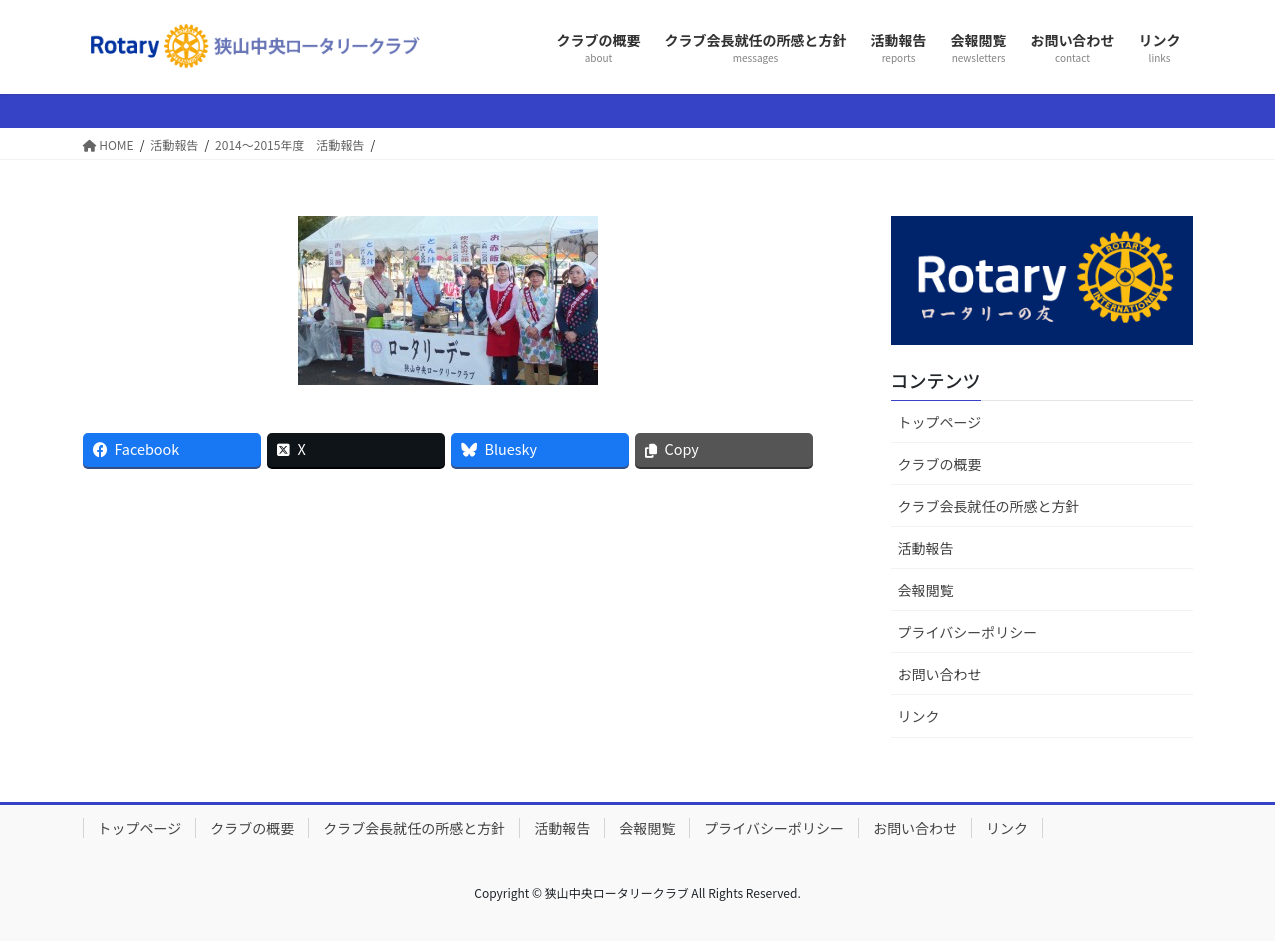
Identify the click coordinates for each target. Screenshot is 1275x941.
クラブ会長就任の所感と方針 (989, 506)
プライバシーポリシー (968, 632)
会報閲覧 (926, 590)
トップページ (940, 422)
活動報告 (926, 548)
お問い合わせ (940, 674)
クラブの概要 (940, 464)
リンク (919, 716)
